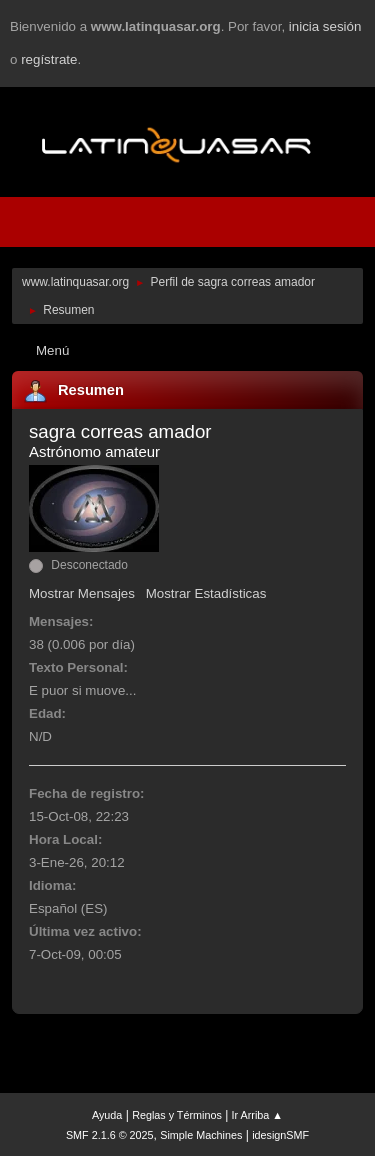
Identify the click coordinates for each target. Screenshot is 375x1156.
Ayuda (107, 1115)
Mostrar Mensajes (82, 593)
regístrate (49, 59)
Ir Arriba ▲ (257, 1115)
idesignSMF (280, 1135)
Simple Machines (201, 1135)
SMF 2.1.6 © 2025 (110, 1135)
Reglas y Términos (177, 1115)
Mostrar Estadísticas (206, 593)
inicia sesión (325, 26)
